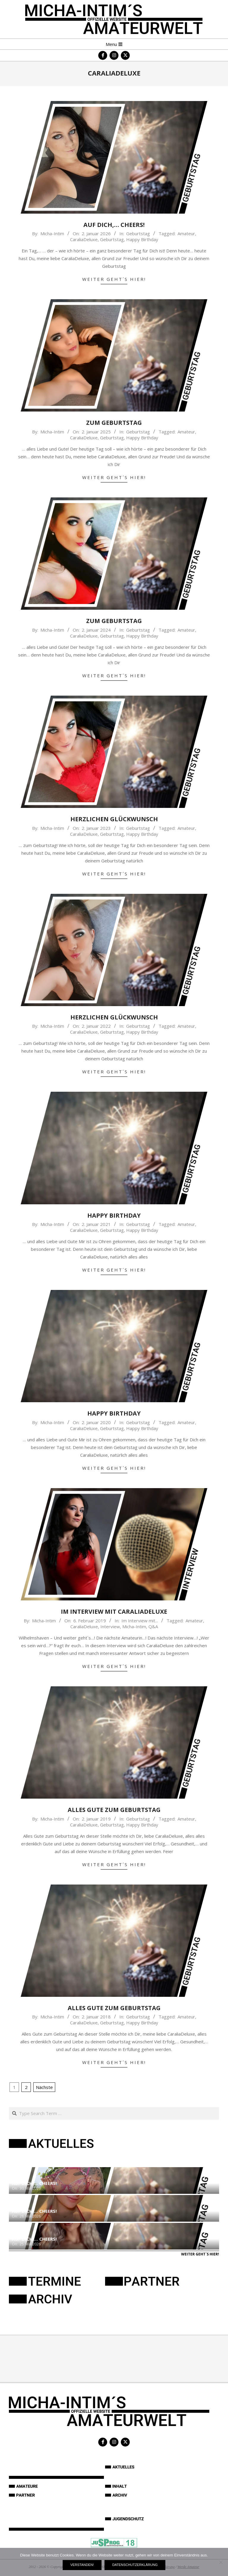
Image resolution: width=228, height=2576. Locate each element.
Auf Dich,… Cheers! (114, 225)
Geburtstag (138, 233)
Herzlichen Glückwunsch (114, 819)
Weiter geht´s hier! (114, 279)
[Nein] (221, 2562)
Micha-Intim (134, 1626)
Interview (110, 1626)
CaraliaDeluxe (84, 239)
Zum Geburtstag (114, 423)
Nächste (44, 2087)
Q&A (153, 1626)
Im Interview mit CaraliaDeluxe (114, 1612)
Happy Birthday (142, 239)
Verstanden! (82, 2565)
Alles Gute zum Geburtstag (114, 1810)
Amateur (186, 233)
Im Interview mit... (139, 1621)
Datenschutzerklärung (135, 2565)
